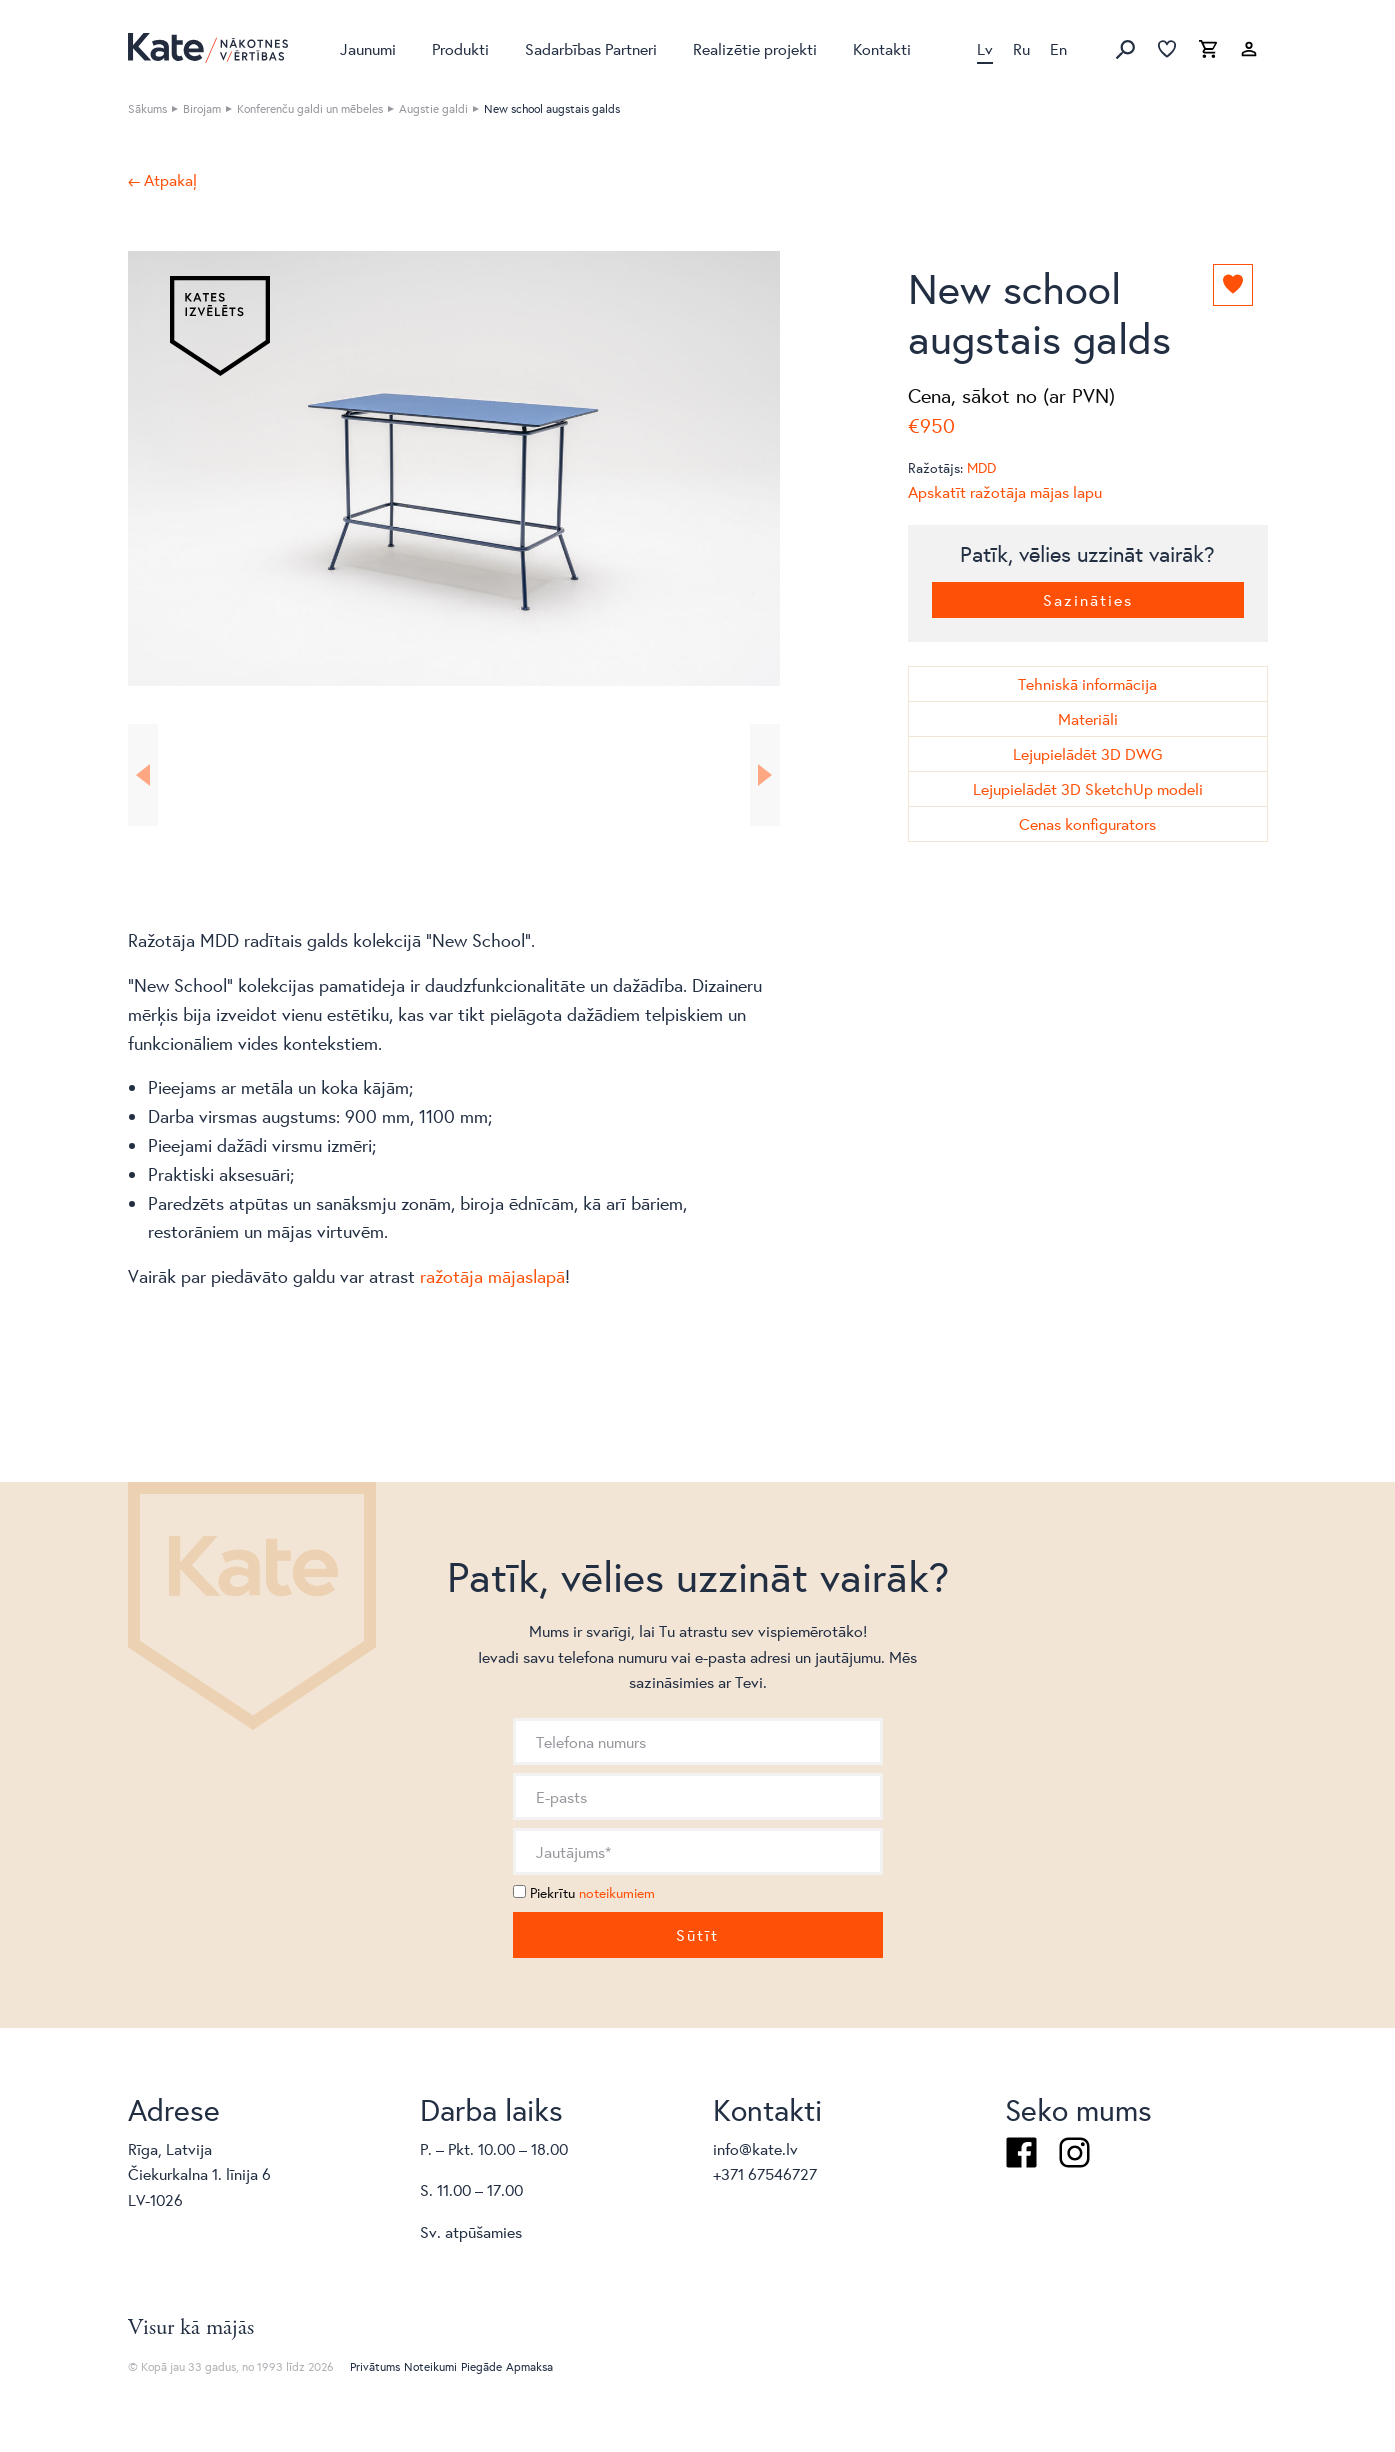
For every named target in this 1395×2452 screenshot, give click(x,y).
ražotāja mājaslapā (492, 1276)
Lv (985, 48)
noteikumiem (617, 1893)
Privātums (375, 2366)
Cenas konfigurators (1087, 823)
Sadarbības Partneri (591, 48)
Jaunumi (368, 48)
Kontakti (882, 48)
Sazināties (1088, 599)
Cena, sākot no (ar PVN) (1011, 395)
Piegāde (481, 2366)
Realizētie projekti (755, 48)
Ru (1021, 48)
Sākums (147, 108)
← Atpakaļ (162, 180)
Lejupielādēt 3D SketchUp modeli (1088, 788)
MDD (981, 468)
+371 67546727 (765, 2173)
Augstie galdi (433, 108)
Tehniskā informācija (1087, 683)
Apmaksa (529, 2366)
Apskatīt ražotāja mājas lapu (1005, 491)
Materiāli (1088, 718)
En (1058, 48)
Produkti (460, 48)
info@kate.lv (755, 2148)
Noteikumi (430, 2366)
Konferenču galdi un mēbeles (310, 108)
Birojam (202, 108)
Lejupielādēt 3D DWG (1087, 753)
